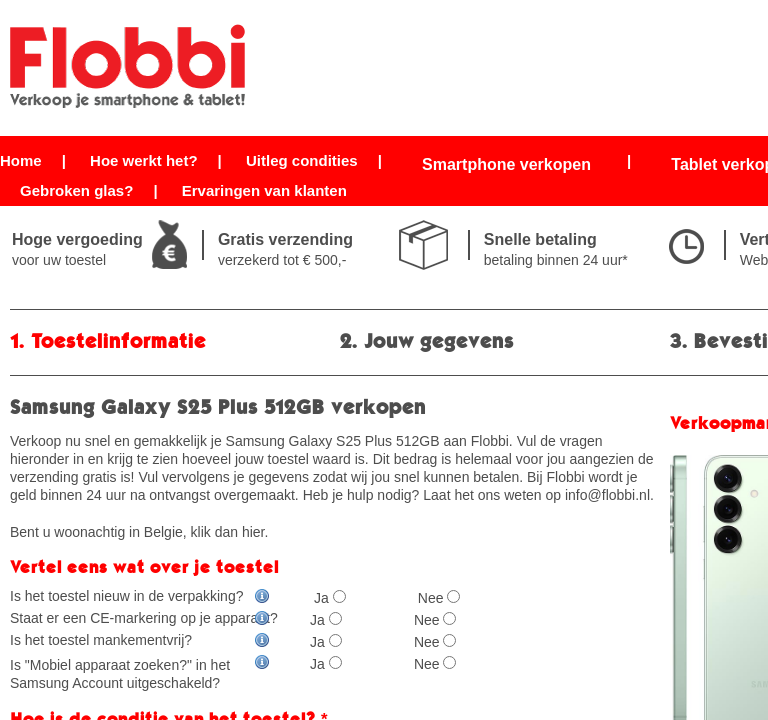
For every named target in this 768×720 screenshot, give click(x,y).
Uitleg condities (302, 160)
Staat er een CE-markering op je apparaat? (144, 618)
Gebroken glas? (76, 190)
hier (253, 532)
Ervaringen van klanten (264, 190)
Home (21, 160)
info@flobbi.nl (607, 495)
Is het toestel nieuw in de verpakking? (140, 596)
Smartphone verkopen (506, 164)
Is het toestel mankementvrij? (140, 640)
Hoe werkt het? (144, 160)
